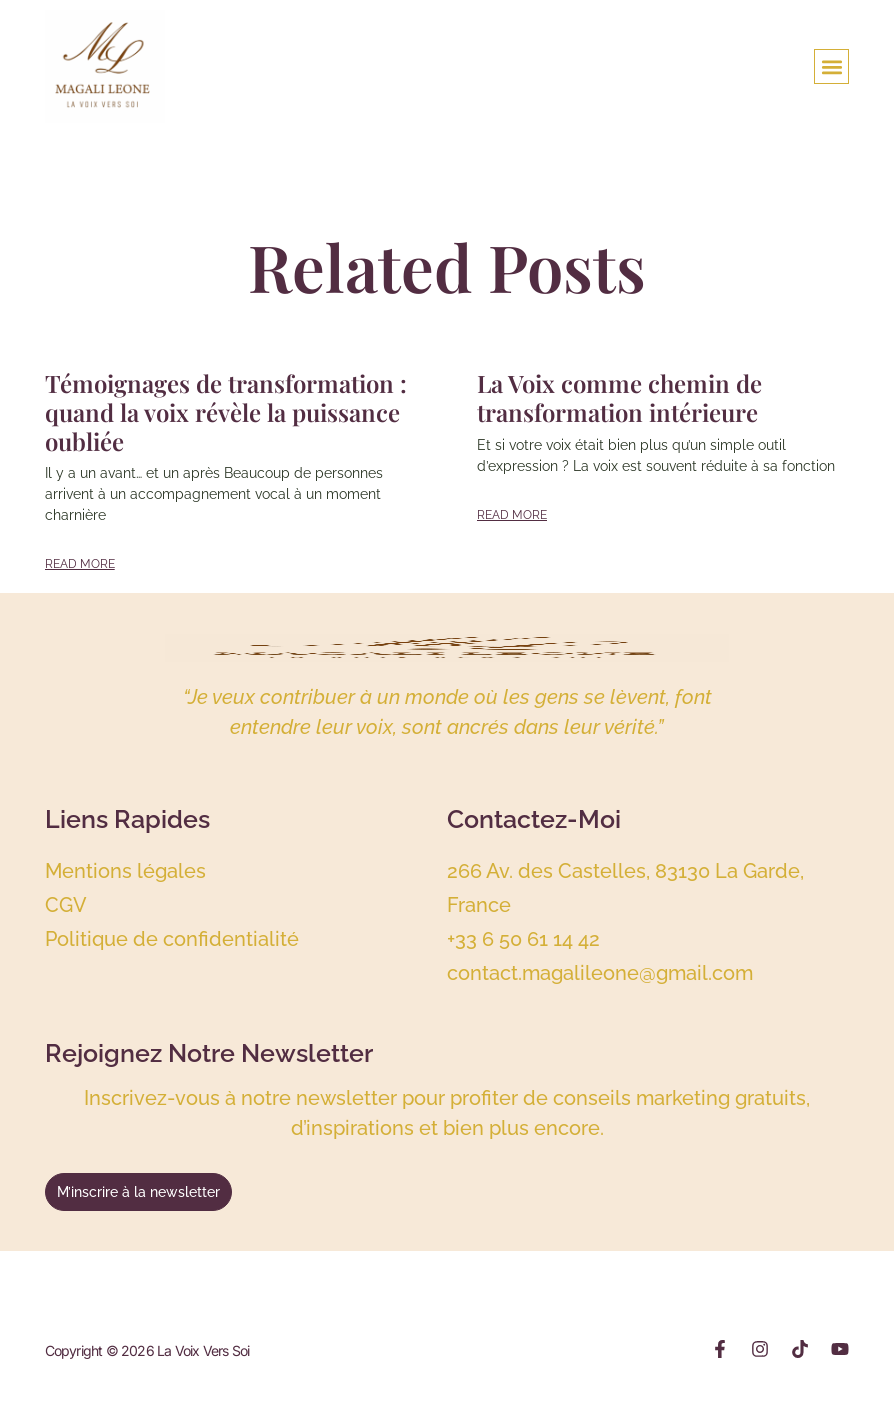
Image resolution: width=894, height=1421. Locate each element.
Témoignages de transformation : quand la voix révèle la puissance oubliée (226, 412)
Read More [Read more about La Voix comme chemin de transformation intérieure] (512, 515)
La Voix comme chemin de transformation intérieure (619, 397)
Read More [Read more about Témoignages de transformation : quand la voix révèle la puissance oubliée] (80, 564)
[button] (831, 66)
